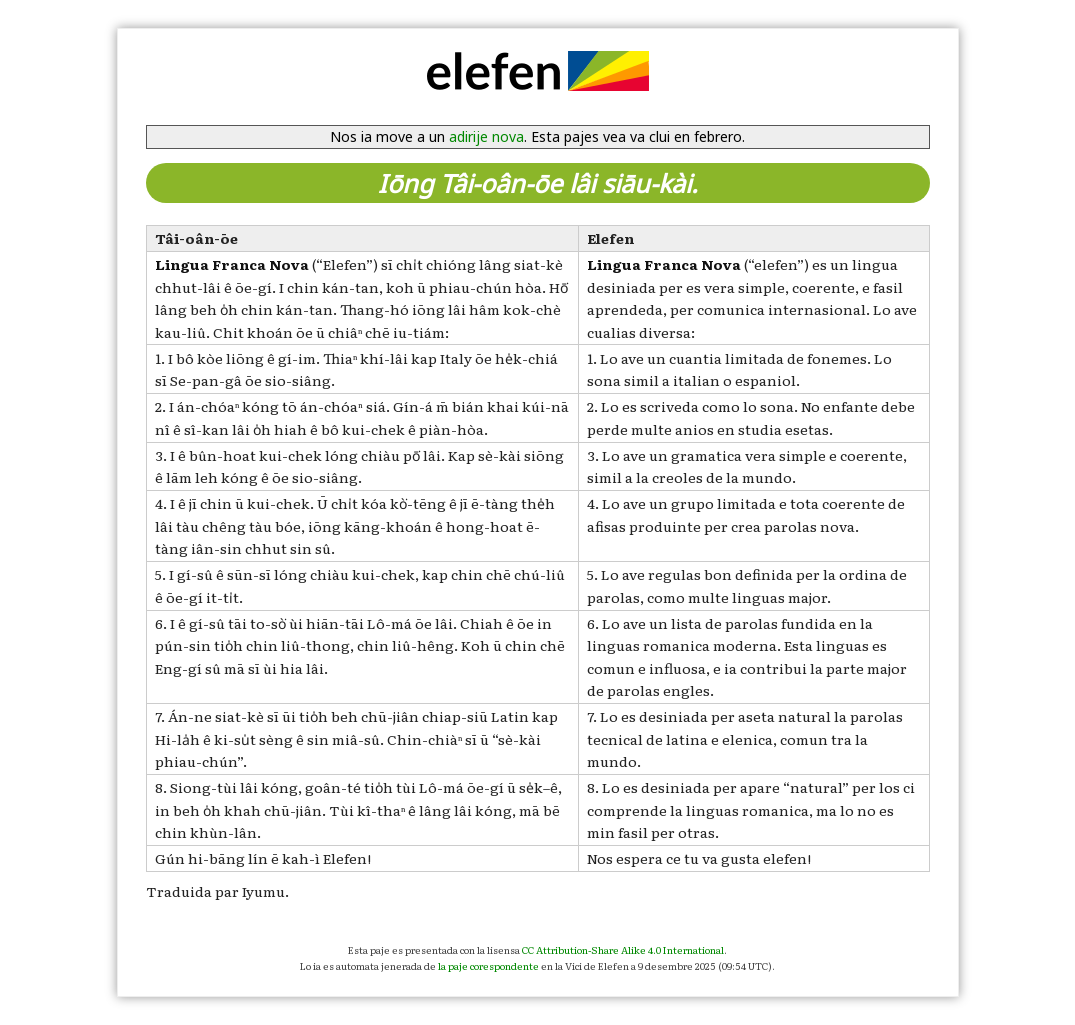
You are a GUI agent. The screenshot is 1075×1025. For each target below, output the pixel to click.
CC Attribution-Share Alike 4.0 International (623, 949)
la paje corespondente (488, 965)
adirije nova (486, 136)
